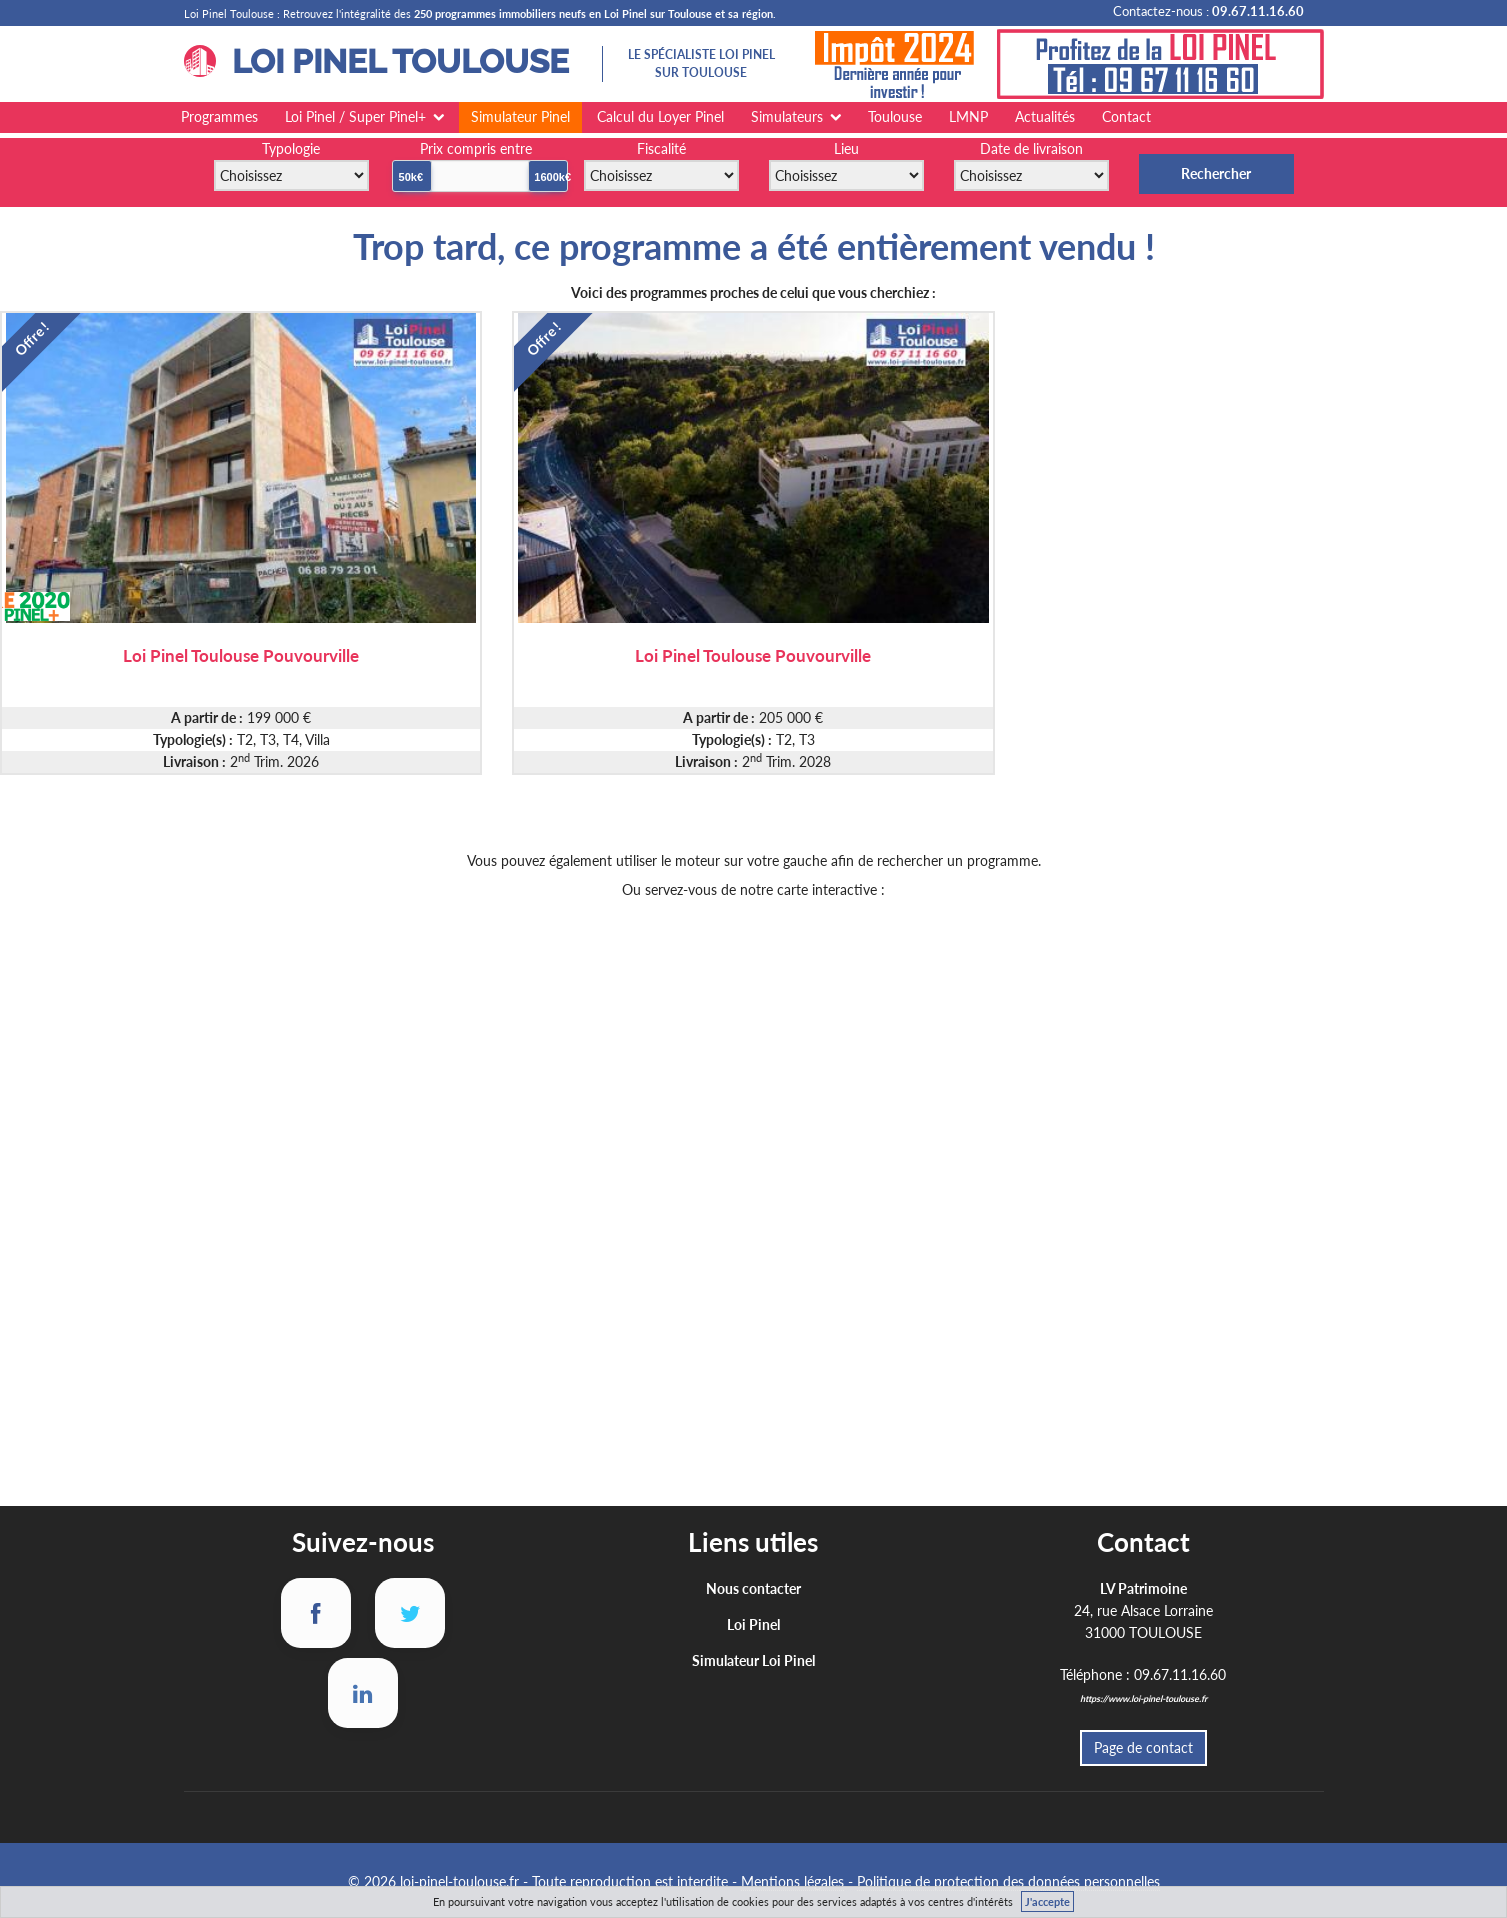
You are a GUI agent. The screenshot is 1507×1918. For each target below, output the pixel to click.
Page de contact (1143, 1747)
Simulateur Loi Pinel (753, 1660)
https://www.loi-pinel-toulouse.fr (1143, 1698)
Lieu (846, 148)
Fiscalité (661, 148)
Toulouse (895, 116)
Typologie (291, 148)
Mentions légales (792, 1881)
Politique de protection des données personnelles (1008, 1881)
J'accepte (1047, 1901)
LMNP (968, 116)
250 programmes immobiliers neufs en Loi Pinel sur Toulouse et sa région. (595, 13)
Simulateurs (787, 116)
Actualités (1045, 116)
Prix (476, 148)
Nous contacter (753, 1588)
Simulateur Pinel (520, 116)
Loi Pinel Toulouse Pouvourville (241, 654)
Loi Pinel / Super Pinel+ (355, 116)
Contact (1126, 116)
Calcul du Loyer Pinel (660, 116)
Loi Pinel (753, 1624)
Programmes (219, 116)
